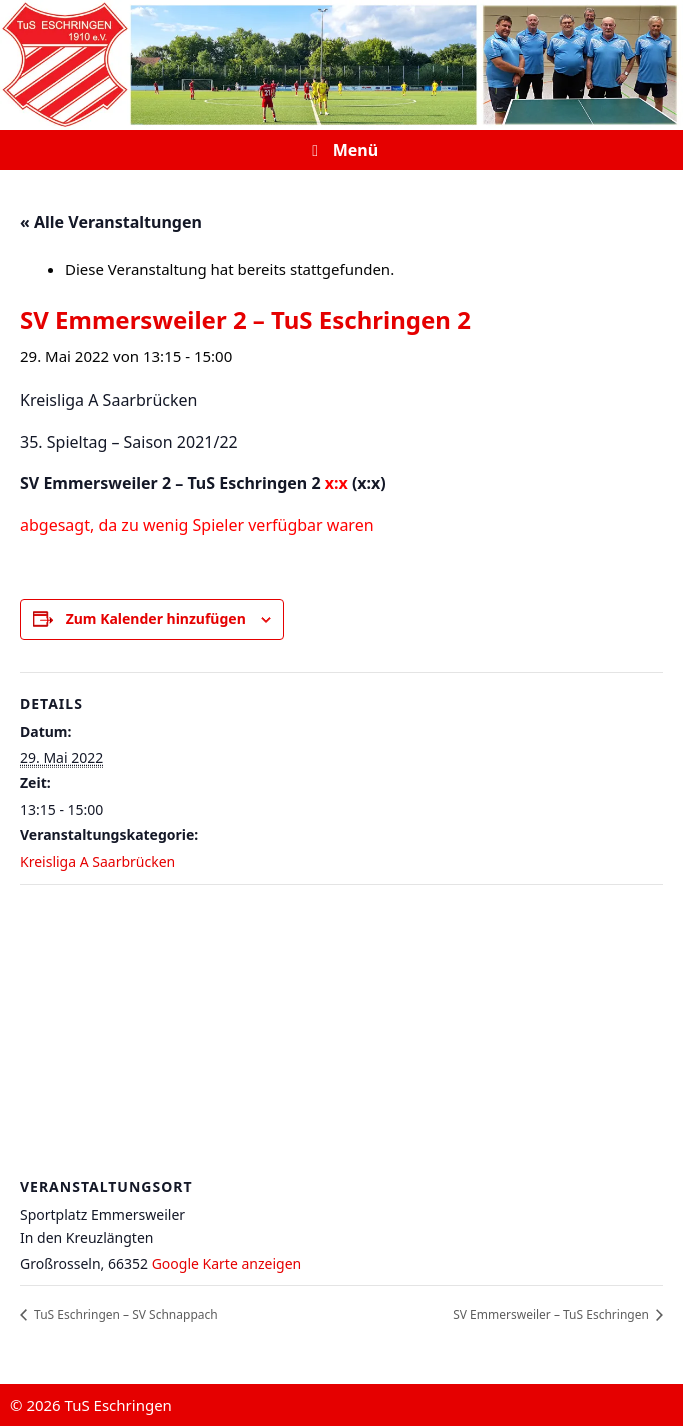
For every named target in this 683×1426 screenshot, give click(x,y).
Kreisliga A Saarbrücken (97, 861)
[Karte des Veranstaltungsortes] (341, 1029)
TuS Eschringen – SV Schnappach (124, 1314)
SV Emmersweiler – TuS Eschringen (552, 1314)
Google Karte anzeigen (227, 1263)
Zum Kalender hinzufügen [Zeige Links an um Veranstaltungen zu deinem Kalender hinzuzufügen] (156, 618)
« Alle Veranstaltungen (111, 222)
